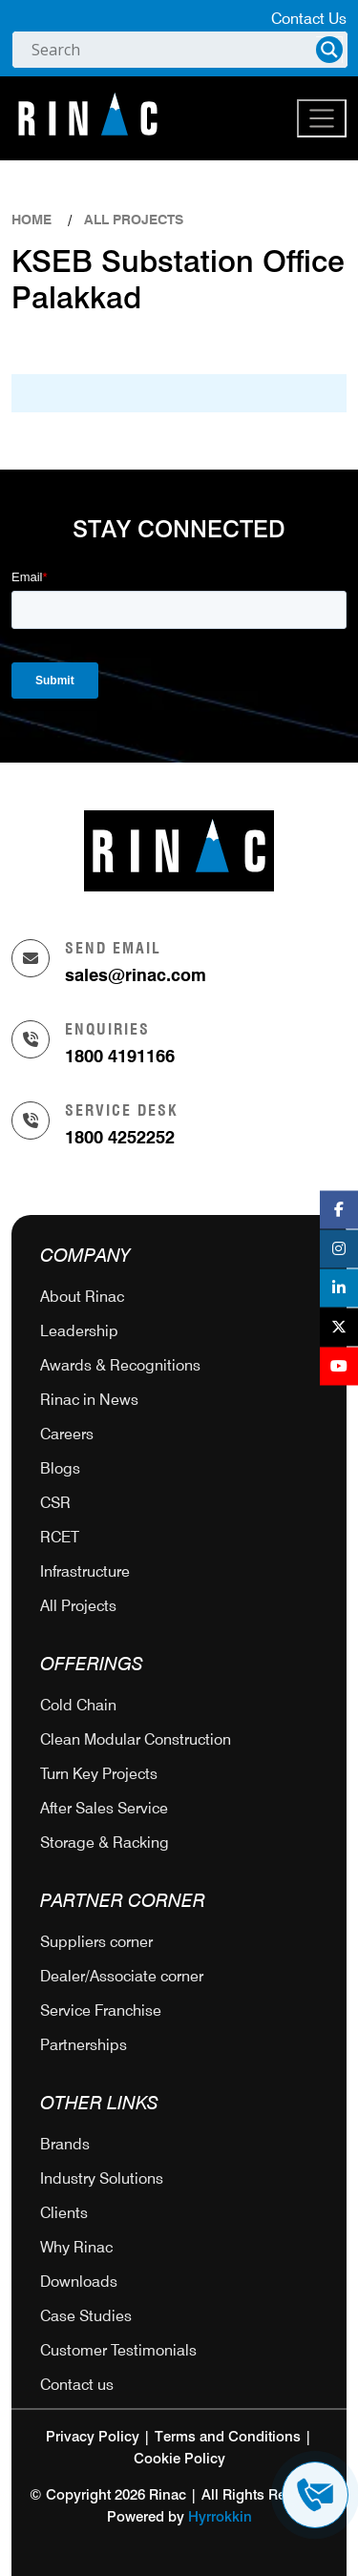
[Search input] (171, 49)
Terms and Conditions (228, 2437)
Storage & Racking (104, 1842)
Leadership (79, 1331)
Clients (64, 2213)
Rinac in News (89, 1400)
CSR (55, 1503)
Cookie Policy (179, 2459)
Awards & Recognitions (120, 1365)
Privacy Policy (92, 2437)
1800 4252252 (120, 1137)
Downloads (78, 2281)
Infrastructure (85, 1571)
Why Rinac (76, 2247)
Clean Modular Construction (135, 1739)
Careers (67, 1434)
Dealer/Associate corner (121, 1976)
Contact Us (309, 19)
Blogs (60, 1468)
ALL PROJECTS (133, 219)
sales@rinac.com (135, 975)
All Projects (78, 1606)
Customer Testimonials (118, 2350)
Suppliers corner (96, 1942)
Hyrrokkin (220, 2517)
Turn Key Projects (99, 1774)
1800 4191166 (120, 1056)
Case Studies (86, 2316)
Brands (65, 2144)
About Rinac (82, 1297)
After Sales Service (104, 1808)
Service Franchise (100, 2010)
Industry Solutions (101, 2178)
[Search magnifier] (329, 49)
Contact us (77, 2385)
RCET (59, 1537)
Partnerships (83, 2045)
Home (31, 219)
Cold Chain (78, 1705)
